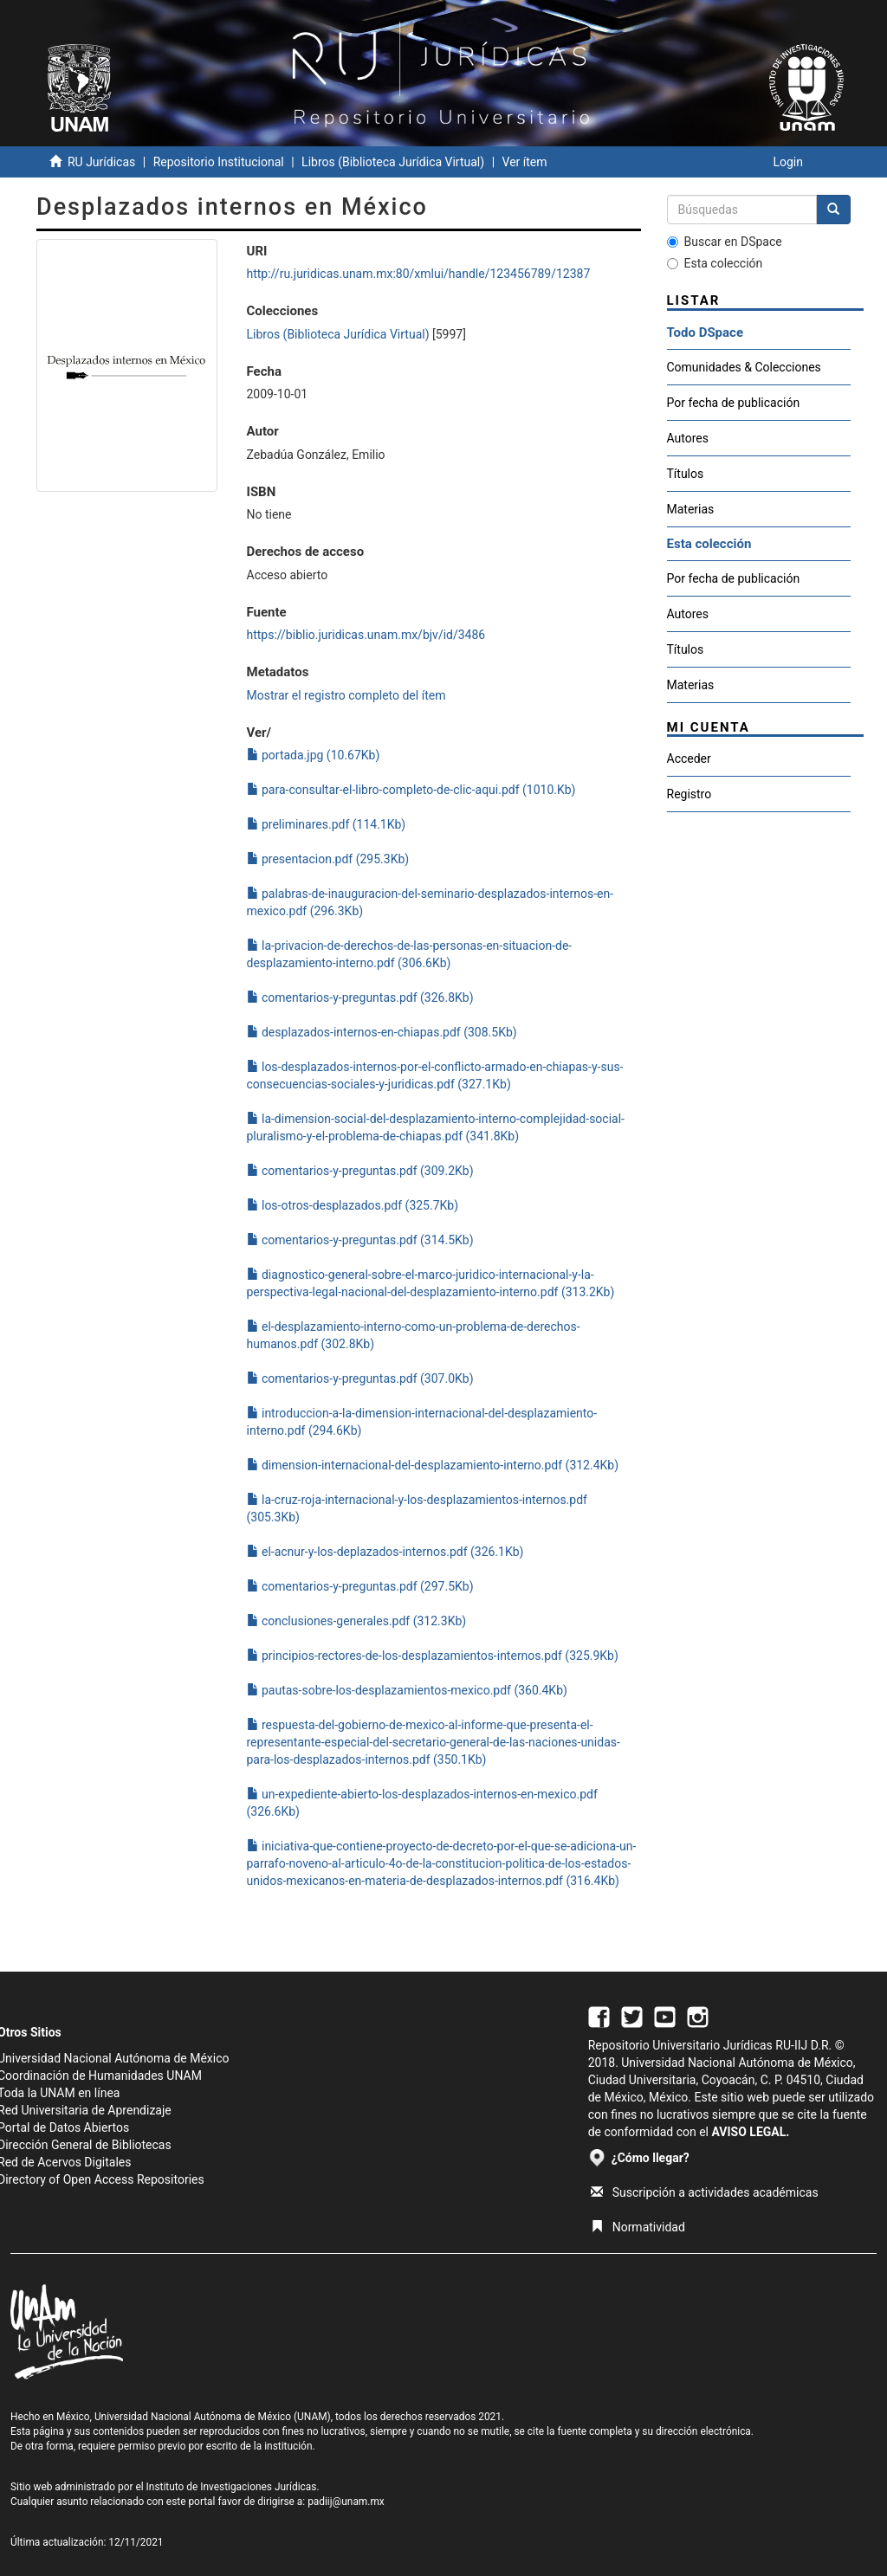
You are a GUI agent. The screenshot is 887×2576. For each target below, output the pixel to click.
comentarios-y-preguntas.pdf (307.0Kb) (360, 1378)
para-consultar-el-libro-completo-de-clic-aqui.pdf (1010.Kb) (411, 790)
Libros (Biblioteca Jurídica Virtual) (392, 162)
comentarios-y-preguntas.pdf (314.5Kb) (360, 1240)
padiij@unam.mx (346, 2501)
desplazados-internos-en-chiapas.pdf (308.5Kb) (382, 1032)
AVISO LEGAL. (750, 2132)
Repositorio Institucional (218, 162)
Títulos (685, 474)
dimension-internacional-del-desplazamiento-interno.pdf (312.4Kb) (433, 1465)
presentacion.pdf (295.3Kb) (328, 859)
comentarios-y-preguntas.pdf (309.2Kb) (360, 1171)
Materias (691, 509)
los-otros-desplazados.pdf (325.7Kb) (353, 1205)
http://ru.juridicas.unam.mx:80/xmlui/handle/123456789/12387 (419, 274)
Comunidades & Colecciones (744, 367)
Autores (688, 438)
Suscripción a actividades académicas (705, 2192)
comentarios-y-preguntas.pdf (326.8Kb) (360, 997)
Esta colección (715, 263)
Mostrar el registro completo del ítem (346, 695)
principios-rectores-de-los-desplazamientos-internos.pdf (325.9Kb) (432, 1655)
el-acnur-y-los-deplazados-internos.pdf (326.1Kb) (385, 1552)
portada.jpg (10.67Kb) (313, 755)
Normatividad (638, 2227)
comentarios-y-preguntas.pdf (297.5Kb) (360, 1586)
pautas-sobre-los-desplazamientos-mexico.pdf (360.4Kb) (407, 1690)
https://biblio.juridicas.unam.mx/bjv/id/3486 (366, 635)
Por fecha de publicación (733, 403)
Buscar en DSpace (724, 242)
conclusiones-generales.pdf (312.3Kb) (357, 1621)
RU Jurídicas (101, 162)
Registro (689, 794)
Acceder (689, 758)
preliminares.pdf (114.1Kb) (326, 824)
